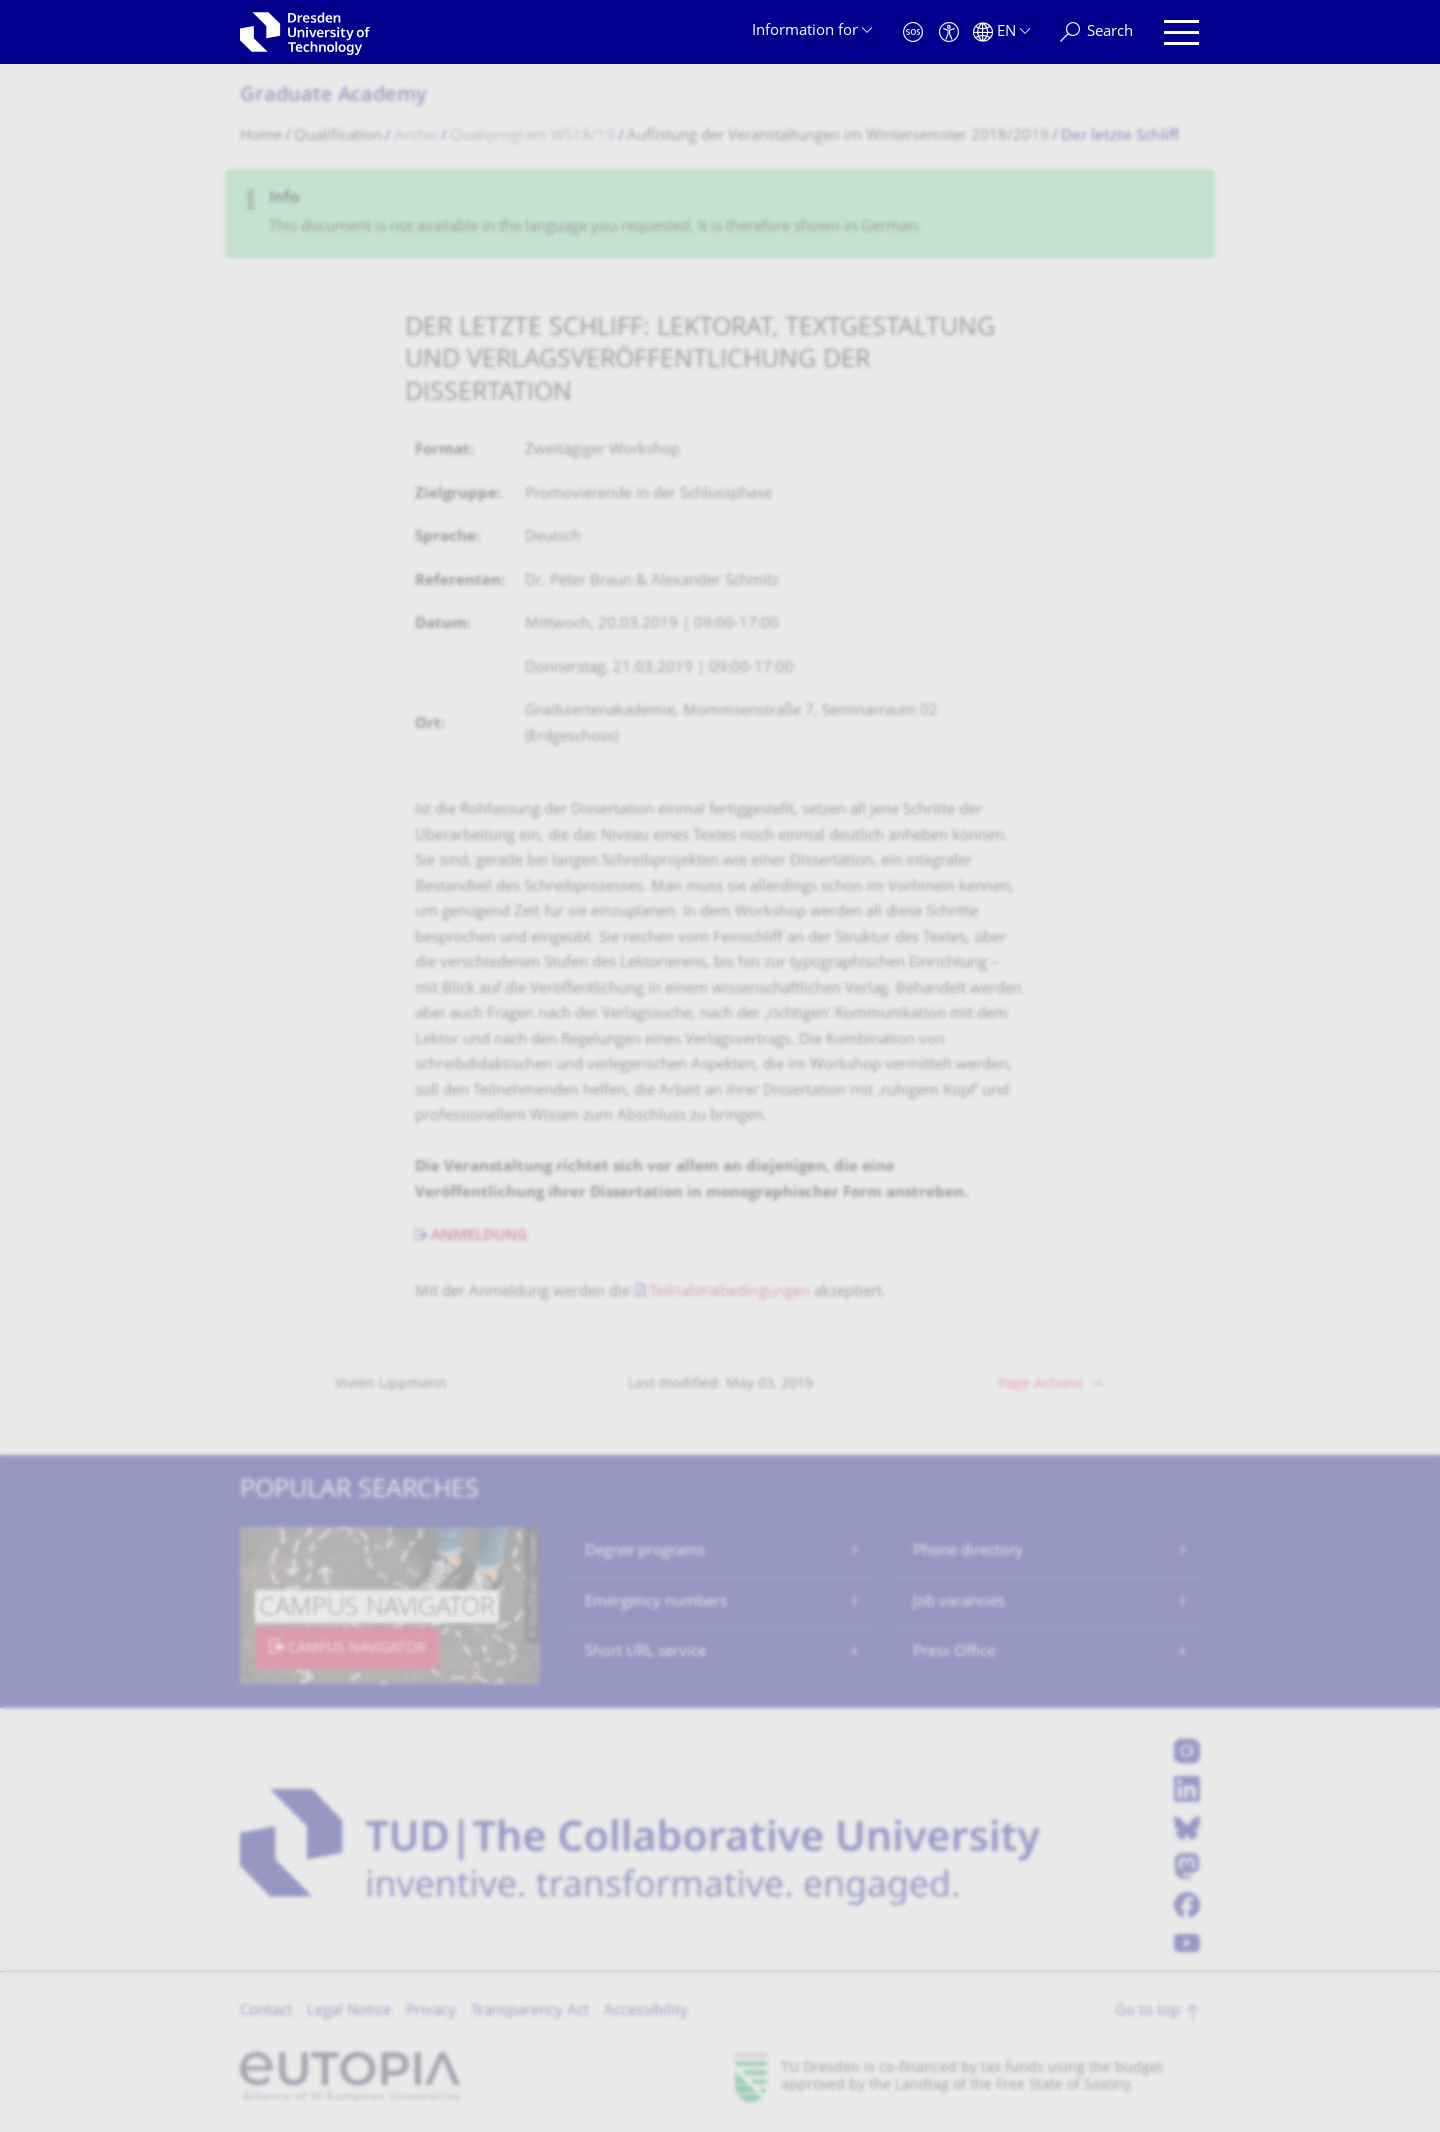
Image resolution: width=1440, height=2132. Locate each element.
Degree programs (645, 1551)
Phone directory (968, 1551)
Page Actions (1040, 1384)
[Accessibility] (949, 32)
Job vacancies (959, 1602)
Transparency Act (530, 2011)
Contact (266, 2011)
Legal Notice (349, 2011)
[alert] (720, 213)
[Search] (1096, 32)
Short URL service (645, 1652)
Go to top (1147, 2011)
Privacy (431, 2011)
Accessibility (646, 2011)
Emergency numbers (656, 1602)
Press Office (954, 1652)
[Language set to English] (1001, 32)
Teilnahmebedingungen (729, 1292)
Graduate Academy (333, 96)
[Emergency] (913, 32)
